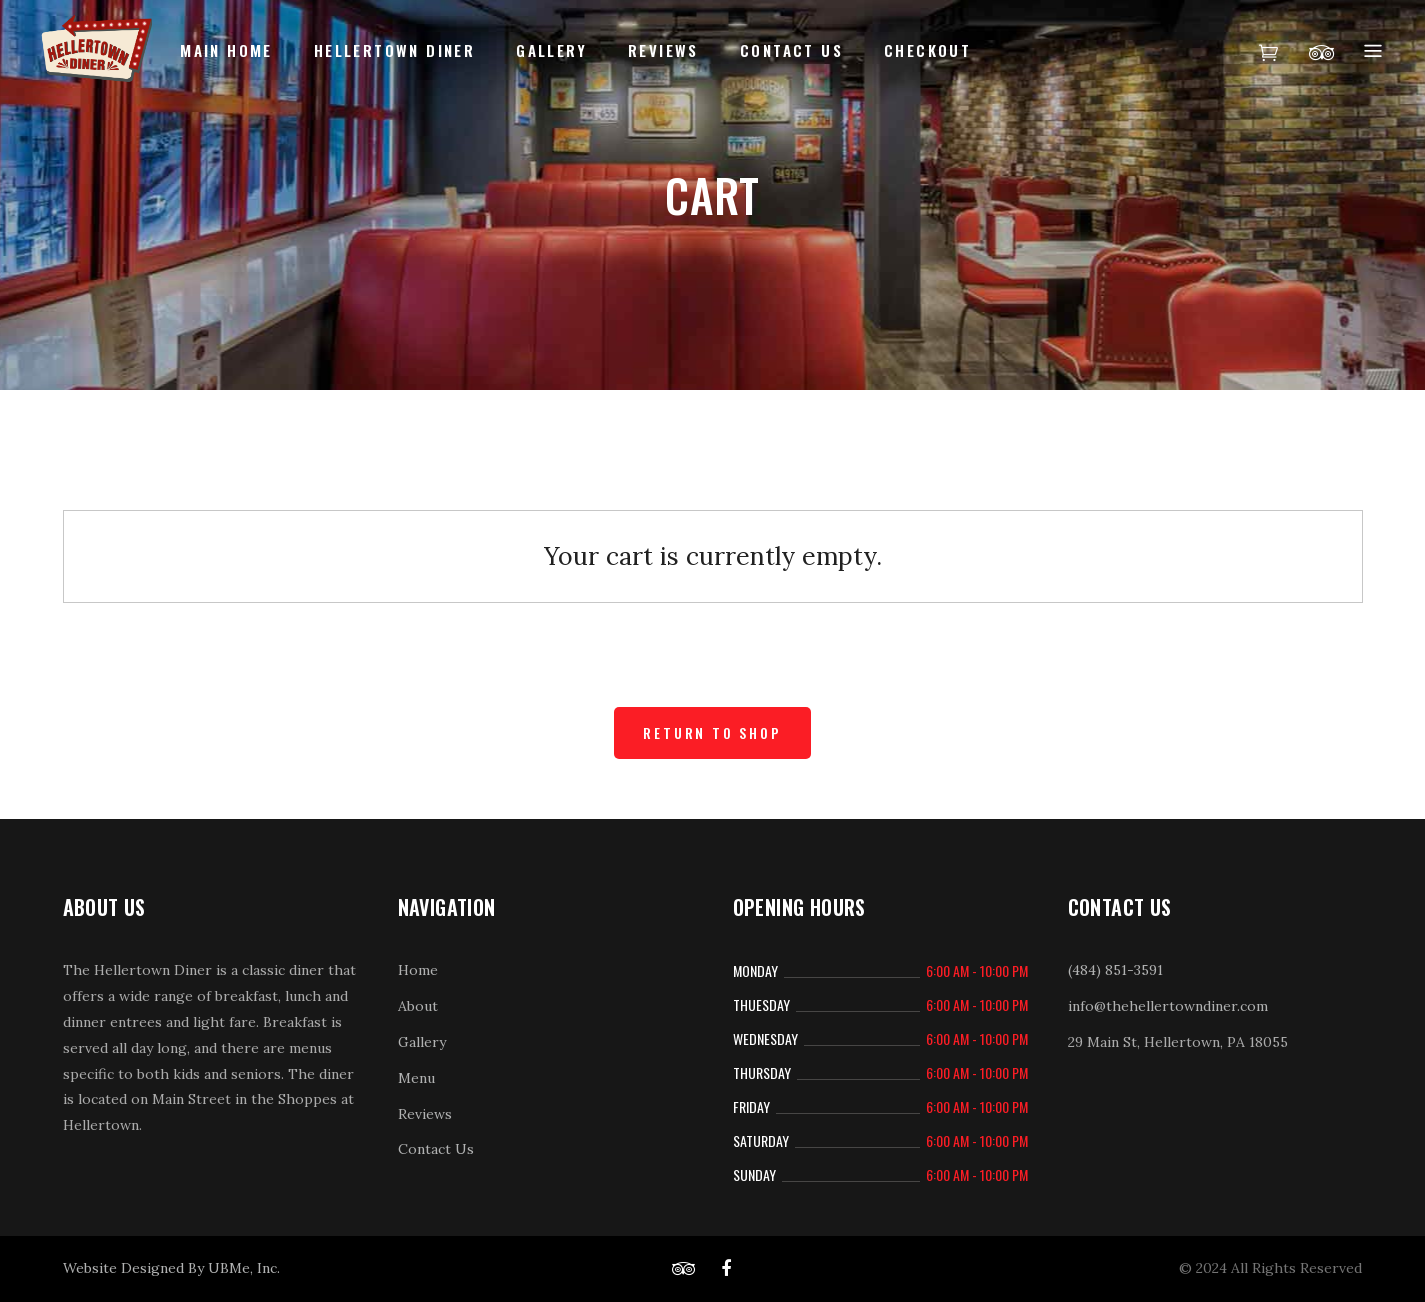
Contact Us (436, 1149)
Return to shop (712, 732)
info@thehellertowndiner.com (1168, 1006)
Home (418, 970)
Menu (416, 1078)
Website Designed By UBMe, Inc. (171, 1268)
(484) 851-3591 (1115, 970)
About (418, 1006)
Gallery (422, 1042)
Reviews (425, 1114)
